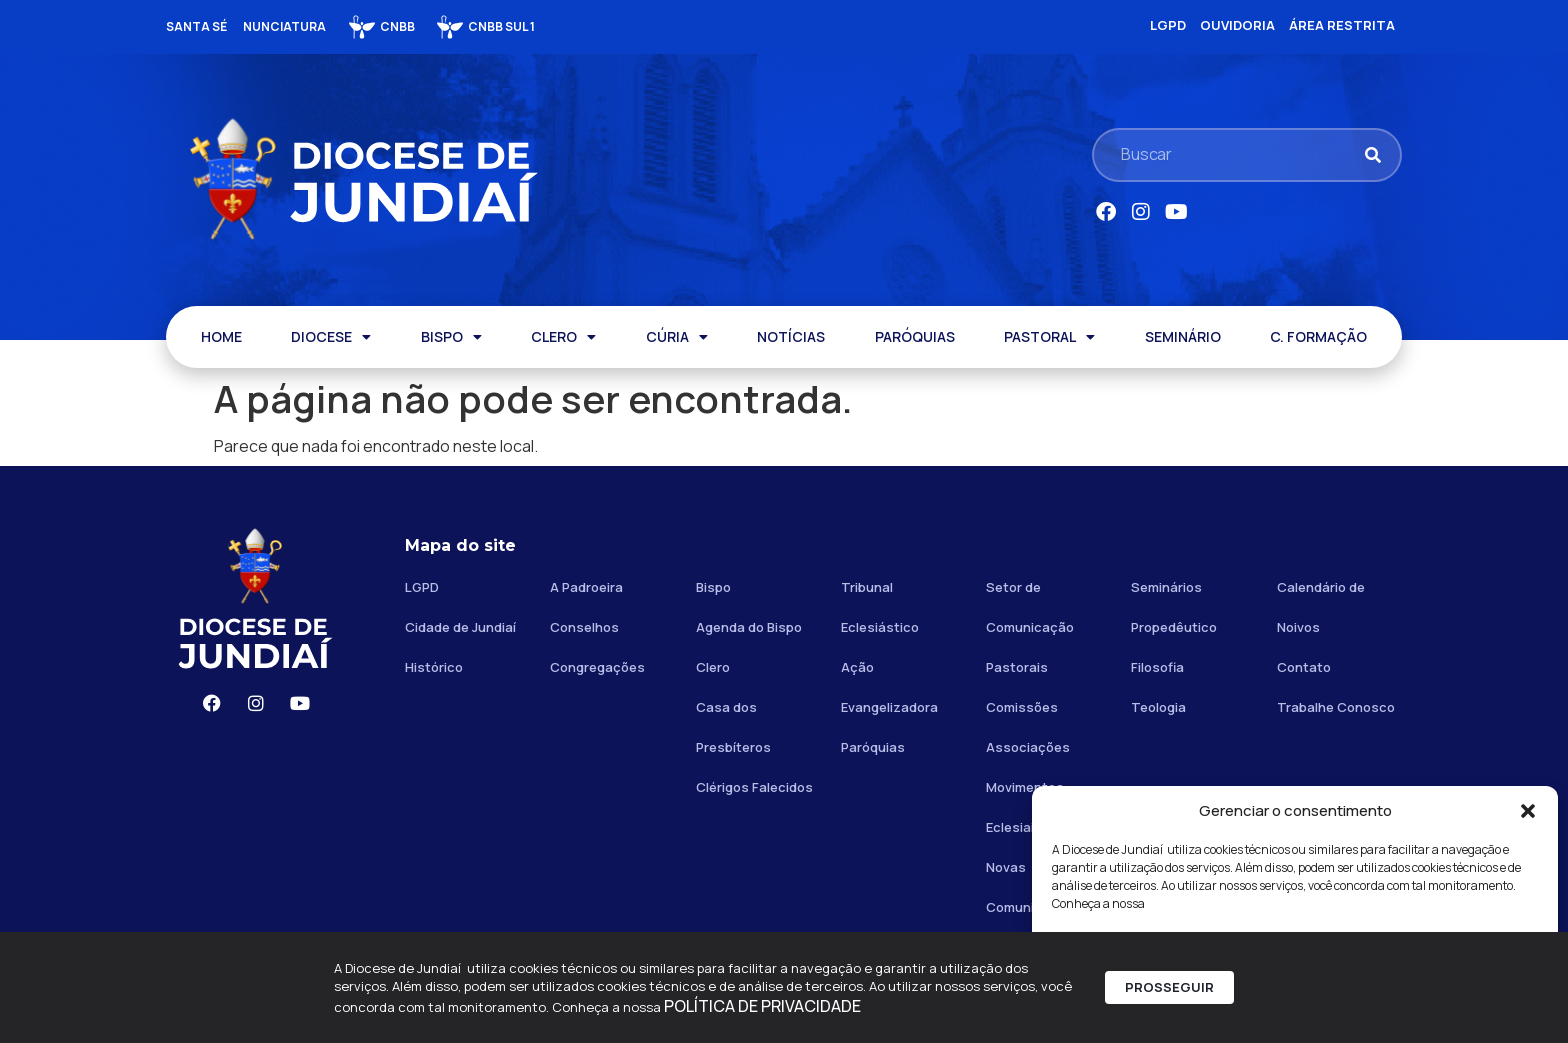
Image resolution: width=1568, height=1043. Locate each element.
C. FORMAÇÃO (1318, 336)
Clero (713, 667)
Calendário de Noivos (1321, 607)
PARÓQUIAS (915, 336)
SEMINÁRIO (1183, 336)
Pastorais (1017, 667)
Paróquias (873, 747)
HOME (221, 336)
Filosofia (1157, 667)
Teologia (1158, 707)
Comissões (1022, 707)
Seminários (1166, 587)
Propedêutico (1174, 627)
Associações (1028, 747)
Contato (1304, 667)
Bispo (713, 587)
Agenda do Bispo (749, 627)
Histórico (434, 667)
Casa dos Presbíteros (733, 727)
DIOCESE (331, 337)
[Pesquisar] (1372, 154)
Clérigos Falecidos (754, 787)
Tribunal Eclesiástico (880, 607)
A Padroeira (586, 587)
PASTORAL (1049, 337)
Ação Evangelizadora (889, 687)
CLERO (563, 337)
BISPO (451, 337)
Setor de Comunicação (1030, 607)
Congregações (597, 667)
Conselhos (584, 627)
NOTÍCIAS (791, 336)
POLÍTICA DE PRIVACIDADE (762, 1012)
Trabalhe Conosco (1336, 707)
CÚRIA (677, 337)
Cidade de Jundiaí (460, 627)
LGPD (422, 587)
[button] (1528, 811)
